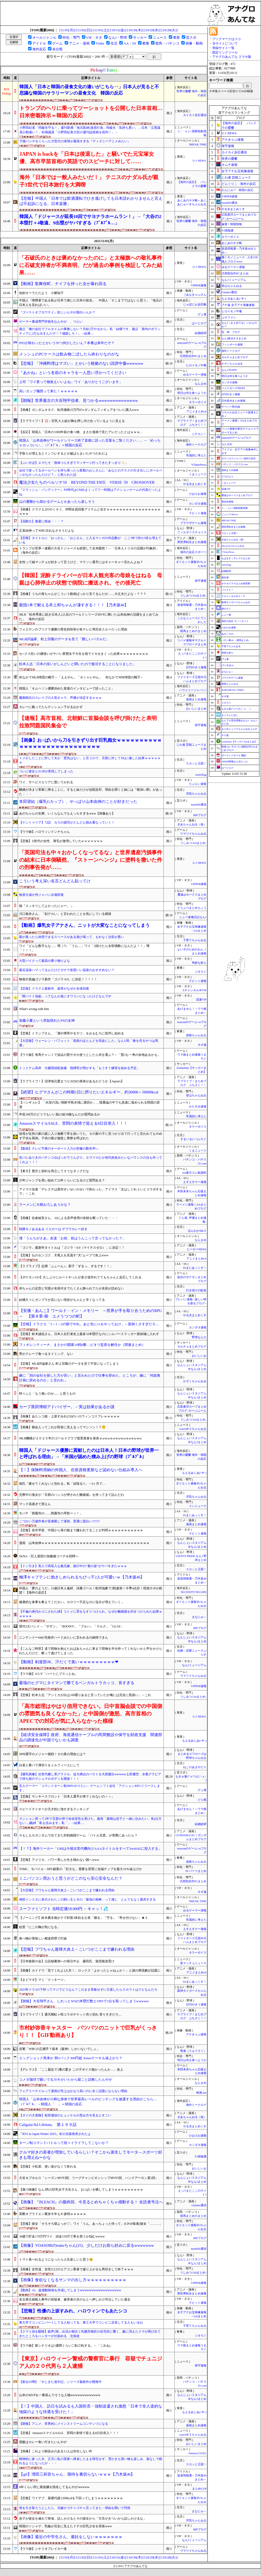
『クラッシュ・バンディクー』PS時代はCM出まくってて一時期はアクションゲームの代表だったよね (90, 492)
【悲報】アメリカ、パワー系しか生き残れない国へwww (59, 1860)
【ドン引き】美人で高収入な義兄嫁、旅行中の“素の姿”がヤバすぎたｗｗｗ (73, 1566)
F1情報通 (200, 2156)
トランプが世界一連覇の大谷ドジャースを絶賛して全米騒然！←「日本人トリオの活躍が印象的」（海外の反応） (89, 550)
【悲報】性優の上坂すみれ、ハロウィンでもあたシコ (73, 2310)
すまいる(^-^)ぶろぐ (193, 1139)
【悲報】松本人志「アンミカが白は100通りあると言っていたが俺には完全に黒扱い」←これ (85, 1695)
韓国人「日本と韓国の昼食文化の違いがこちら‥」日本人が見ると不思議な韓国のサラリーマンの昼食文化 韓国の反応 (89, 90)
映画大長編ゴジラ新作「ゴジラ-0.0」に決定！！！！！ (58, 979)
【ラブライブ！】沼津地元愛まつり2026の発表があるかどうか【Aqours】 (71, 1081)
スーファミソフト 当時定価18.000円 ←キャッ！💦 (63, 1909)
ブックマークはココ (226, 39)
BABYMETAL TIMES (233, 690)
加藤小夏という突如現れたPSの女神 (47, 1020)
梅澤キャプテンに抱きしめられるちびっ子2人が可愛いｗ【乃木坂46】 (81, 1577)
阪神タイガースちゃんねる (236, 602)
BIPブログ (199, 815)
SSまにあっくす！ (194, 1267)
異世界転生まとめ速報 (191, 542)
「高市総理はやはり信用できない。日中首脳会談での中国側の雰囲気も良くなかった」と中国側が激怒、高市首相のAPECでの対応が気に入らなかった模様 (90, 1713)
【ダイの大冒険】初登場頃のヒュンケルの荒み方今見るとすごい (65, 2115)
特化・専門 (71, 37)
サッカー (140, 37)
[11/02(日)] (84, 30)
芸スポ (191, 37)
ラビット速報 (197, 513)
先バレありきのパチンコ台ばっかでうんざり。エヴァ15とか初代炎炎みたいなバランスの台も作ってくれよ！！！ (90, 1160)
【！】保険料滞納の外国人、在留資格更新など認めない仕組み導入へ (80, 1470)
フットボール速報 (232, 344)
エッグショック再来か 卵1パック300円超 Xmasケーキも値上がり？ (70, 2058)
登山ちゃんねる (196, 1095)
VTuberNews (198, 464)
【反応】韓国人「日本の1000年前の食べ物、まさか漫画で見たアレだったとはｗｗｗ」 (81, 432)
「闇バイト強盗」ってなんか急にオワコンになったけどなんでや (65, 996)
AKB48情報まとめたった (235, 761)
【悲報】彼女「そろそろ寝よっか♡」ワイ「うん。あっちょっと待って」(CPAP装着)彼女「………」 (90, 2224)
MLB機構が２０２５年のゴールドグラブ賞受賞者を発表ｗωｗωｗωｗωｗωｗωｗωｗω (80, 1438)
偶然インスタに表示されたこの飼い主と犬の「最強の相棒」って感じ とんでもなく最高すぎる (87, 1899)
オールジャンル (44, 37)
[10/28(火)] (169, 30)
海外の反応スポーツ (193, 552)
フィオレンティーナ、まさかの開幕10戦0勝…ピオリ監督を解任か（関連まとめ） (82, 1345)
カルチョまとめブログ (191, 1346)
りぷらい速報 (197, 783)
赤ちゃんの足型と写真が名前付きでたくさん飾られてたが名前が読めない (71, 1288)
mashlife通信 (198, 804)
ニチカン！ (199, 434)
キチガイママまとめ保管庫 (236, 583)
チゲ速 (225, 735)
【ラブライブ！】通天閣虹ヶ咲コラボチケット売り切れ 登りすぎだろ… (70, 2014)
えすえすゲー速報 (194, 1182)
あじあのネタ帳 (232, 242)
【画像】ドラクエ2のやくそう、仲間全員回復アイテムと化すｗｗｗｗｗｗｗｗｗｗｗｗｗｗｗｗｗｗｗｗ (90, 512)
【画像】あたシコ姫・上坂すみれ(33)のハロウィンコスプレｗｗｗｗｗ (69, 1416)
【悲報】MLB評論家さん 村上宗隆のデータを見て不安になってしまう (69, 1363)
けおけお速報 (197, 493)
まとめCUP (199, 2488)
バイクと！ (227, 590)
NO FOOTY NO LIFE (193, 1592)
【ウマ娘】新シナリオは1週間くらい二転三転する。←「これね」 (66, 2345)
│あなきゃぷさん (195, 294)
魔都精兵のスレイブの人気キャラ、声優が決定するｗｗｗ (60, 698)
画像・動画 (194, 43)
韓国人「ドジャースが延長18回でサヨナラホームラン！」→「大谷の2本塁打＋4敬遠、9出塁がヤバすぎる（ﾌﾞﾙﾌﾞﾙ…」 (90, 219)
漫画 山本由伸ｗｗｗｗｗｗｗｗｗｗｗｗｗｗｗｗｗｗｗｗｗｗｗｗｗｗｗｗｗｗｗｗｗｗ (84, 1543)
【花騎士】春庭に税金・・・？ (41, 521)
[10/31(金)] (118, 30)
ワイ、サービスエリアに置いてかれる (46, 782)
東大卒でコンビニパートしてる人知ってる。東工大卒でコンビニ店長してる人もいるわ (81, 2322)
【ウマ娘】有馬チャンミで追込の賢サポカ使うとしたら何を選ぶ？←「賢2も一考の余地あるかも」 (90, 1055)
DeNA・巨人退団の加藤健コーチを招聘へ (48, 1556)
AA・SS (129, 43)
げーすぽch (227, 665)
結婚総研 (200, 333)
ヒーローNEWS (196, 1249)
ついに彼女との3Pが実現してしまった (46, 771)
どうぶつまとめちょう (191, 907)
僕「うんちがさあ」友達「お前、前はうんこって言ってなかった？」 (72, 1238)
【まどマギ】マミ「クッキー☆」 (43, 1980)
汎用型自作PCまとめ (193, 356)
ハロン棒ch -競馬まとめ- (235, 640)
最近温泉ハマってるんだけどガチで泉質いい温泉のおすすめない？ (66, 970)
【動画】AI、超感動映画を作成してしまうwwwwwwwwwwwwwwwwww (70, 2290)
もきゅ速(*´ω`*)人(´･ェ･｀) (236, 709)
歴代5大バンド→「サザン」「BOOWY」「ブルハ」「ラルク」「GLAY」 (71, 1626)
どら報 (202, 1799)
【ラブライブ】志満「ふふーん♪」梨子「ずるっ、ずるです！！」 (66, 1266)
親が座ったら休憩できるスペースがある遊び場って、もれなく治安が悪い (71, 937)
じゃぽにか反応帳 (194, 304)
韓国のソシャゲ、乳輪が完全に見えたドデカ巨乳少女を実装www (65, 2526)
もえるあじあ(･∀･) (194, 1472)
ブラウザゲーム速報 (193, 523)
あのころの (227, 634)
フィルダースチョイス (191, 532)
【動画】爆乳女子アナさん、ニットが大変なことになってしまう (84, 925)
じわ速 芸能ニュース (236, 177)
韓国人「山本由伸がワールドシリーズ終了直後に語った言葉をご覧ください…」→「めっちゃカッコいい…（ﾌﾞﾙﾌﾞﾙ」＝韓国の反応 (90, 442)
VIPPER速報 (198, 285)
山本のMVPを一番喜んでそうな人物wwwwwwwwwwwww (59, 2395)
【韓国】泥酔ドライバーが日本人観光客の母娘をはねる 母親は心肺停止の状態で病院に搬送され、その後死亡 (90, 579)
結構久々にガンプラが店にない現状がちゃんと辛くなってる (62, 1300)
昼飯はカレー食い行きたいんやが (43, 2442)
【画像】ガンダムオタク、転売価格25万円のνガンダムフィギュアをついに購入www (79, 410)
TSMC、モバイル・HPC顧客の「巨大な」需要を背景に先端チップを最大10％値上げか (80, 1869)
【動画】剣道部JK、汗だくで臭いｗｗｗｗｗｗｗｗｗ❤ (68, 1662)
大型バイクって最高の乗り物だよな (44, 961)
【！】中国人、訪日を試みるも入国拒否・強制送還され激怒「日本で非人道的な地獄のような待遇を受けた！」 (90, 2409)
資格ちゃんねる (196, 1035)
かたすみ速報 (197, 1106)
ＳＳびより (227, 476)
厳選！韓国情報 (232, 224)
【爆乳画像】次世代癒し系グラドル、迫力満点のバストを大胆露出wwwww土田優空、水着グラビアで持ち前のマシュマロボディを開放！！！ (90, 1776)
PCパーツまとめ (195, 1871)
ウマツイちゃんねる (193, 833)
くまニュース (197, 474)
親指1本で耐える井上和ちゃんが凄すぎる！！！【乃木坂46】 (73, 605)
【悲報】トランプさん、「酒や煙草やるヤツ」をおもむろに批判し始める (71, 1033)
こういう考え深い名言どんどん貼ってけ (55, 881)
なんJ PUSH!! (229, 369)
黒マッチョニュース (193, 1963)
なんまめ (200, 383)
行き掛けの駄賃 (196, 1290)
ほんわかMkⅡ (197, 1230)
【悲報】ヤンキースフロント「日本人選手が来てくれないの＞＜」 (66, 1796)
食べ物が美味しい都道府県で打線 (43, 1938)
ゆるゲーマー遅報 (194, 374)
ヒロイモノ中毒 (196, 365)
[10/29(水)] (152, 30)
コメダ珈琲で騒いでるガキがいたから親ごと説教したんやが (65, 2079)
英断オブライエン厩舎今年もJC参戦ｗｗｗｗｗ (52, 2214)
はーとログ (199, 323)
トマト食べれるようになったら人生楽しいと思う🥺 (56, 2259)
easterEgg (200, 774)
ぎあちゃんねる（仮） (191, 824)
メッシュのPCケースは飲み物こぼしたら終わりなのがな (69, 354)
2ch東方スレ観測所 (194, 1172)
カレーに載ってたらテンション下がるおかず (51, 707)
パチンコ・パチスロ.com (235, 464)
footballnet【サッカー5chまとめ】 (239, 741)
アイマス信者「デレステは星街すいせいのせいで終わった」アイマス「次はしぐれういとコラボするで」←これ (90, 1191)
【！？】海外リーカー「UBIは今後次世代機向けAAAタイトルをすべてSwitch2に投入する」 (90, 1848)
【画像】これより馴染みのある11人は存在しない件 (55, 2451)
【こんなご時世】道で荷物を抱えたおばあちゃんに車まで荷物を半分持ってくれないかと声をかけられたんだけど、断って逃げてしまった (90, 1651)
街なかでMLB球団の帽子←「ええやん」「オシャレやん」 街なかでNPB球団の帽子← (81, 677)
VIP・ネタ (94, 37)
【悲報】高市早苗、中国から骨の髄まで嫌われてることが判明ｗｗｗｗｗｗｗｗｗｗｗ (81, 1530)
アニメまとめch (196, 411)
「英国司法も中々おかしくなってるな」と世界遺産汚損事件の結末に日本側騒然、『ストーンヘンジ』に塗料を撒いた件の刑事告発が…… (90, 859)
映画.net (201, 2092)
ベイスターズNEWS (233, 388)
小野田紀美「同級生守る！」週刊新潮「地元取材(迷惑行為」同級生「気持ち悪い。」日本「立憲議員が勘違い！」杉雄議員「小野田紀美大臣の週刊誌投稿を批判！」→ (89, 130)
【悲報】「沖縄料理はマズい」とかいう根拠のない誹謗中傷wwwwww (81, 363)
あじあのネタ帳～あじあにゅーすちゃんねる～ (191, 204)
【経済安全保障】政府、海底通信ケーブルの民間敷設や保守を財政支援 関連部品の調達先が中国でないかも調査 (90, 1737)
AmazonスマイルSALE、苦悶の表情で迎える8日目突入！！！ (73, 1123)
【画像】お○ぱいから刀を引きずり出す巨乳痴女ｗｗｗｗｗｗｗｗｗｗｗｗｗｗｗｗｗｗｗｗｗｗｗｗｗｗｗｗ (90, 743)
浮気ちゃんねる (196, 793)
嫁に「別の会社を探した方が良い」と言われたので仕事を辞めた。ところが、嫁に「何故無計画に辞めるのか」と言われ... (89, 1377)
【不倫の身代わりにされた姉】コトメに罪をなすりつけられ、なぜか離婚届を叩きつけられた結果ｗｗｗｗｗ (90, 1614)
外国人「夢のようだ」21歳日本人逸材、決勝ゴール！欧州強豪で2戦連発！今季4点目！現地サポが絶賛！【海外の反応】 (90, 1590)
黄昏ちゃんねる (230, 684)
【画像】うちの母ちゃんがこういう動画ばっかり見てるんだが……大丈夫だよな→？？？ (82, 594)
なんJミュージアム (194, 1665)
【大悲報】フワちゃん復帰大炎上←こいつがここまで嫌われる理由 (66, 1890)
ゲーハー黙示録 (231, 406)
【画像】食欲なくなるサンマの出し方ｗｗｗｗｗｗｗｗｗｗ (72, 2280)
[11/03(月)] (67, 30)
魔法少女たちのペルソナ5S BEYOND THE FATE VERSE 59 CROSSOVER (86, 482)
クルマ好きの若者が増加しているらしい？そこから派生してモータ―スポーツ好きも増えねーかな (90, 2155)
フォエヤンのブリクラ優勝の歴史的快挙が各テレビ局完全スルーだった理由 (73, 629)
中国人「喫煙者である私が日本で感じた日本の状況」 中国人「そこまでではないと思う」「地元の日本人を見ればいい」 (90, 303)
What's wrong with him (34, 1009)
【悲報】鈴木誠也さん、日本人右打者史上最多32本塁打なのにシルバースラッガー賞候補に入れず (89, 1334)
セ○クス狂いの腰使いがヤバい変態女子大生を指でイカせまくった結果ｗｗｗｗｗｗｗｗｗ (83, 654)
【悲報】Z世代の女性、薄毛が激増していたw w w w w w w (60, 841)
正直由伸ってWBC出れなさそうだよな (46, 530)
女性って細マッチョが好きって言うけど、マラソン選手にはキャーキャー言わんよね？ (81, 562)
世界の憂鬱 (229, 159)
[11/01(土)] (101, 30)
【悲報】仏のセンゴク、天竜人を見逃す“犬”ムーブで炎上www (63, 1255)
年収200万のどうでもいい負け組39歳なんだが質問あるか (59, 1114)
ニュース (160, 37)
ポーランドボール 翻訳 (234, 755)
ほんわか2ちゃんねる (233, 546)
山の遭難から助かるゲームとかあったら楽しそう (57, 502)
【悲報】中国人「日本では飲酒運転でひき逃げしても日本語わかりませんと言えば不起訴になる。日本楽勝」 (90, 201)
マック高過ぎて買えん (35, 1504)
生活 (113, 43)
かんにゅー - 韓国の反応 (237, 190)
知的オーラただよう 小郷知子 (41, 293)
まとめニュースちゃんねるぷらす (239, 729)
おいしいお (199, 1355)
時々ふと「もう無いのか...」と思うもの (47, 1393)
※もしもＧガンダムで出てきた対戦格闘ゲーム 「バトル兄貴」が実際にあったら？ (78, 1835)
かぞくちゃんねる (194, 1381)
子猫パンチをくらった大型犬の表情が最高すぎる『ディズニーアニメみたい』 (75, 141)
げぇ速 (202, 314)
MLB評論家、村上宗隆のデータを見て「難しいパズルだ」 (64, 639)
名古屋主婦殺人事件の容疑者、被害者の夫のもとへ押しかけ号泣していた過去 (74, 2299)
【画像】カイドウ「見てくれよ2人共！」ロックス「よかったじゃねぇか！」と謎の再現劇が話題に (90, 1970)
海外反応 (39, 49)
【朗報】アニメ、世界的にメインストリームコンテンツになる (63, 2424)
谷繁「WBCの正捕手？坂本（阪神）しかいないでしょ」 (59, 2049)
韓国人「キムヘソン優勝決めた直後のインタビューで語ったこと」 (66, 688)
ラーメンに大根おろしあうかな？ (45, 1205)
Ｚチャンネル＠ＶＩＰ (233, 596)
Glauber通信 (199, 2205)
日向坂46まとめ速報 (233, 400)
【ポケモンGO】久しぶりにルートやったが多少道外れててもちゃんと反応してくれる (80, 1277)
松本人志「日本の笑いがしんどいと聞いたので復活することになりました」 (77, 664)
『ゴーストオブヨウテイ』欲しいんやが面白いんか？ (57, 312)
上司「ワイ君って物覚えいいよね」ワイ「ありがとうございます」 (70, 382)
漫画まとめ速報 (196, 699)
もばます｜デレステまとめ (236, 558)
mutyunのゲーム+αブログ (236, 437)
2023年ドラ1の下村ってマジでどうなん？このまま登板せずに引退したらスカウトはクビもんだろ (88, 1989)
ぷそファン (229, 317)
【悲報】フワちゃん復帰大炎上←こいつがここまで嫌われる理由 (76, 1949)
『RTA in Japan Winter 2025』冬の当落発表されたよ (55, 2134)
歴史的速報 (227, 501)
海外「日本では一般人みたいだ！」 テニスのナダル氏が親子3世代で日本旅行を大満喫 (88, 181)
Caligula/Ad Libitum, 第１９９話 (47, 2125)
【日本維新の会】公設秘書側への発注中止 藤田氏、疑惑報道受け (66, 1961)
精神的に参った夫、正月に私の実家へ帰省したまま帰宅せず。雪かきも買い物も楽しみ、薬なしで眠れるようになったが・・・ (90, 2461)
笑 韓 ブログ (231, 332)
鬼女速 (225, 577)
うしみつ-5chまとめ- (193, 595)
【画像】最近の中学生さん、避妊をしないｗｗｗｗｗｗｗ (70, 2537)
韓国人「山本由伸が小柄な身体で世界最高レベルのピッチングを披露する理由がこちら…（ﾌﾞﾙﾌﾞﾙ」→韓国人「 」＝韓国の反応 (88, 2101)
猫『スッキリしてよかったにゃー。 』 (46, 906)
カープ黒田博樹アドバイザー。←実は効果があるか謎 (66, 1407)
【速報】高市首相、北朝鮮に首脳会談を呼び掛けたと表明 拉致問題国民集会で (90, 721)
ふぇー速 (226, 614)
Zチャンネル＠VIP (194, 990)
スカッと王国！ (196, 763)
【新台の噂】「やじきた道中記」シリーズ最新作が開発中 (60, 2382)
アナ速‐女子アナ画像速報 (238, 304)
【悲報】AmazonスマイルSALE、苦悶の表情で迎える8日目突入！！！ (69, 2433)
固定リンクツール (225, 52)
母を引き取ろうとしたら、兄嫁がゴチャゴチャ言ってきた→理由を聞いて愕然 (74, 2508)
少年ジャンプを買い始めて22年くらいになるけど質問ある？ (62, 1180)
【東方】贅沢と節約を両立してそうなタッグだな (54, 1171)
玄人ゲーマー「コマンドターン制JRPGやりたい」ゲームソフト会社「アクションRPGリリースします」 (89, 1788)
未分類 (57, 49)
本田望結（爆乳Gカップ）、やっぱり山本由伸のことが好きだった (78, 801)
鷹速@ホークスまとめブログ (237, 495)
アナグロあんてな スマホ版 (231, 57)
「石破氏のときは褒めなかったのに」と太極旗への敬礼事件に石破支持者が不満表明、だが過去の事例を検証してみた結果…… (90, 265)
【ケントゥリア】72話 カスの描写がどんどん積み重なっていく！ (66, 822)
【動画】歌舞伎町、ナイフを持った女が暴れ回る (63, 284)
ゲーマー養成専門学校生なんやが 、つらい (51, 321)
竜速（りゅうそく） (193, 2050)
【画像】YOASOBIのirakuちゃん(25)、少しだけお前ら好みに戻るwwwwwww (86, 2245)
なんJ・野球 (117, 37)
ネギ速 (202, 1044)
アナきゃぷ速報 (196, 2034)
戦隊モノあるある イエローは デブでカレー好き (53, 1229)
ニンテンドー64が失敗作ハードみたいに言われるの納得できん (63, 1637)
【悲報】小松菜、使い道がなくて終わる (47, 2166)
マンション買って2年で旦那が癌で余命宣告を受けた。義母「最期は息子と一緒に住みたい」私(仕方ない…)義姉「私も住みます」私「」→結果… (90, 1821)
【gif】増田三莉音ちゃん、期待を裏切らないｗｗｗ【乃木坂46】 (77, 2474)
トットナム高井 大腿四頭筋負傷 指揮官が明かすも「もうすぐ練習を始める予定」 (79, 1068)
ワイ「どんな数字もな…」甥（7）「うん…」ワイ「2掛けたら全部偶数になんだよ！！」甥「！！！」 (84, 948)
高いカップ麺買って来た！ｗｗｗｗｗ (48, 391)
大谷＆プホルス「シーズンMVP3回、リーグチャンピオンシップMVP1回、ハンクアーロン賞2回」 (88, 2178)
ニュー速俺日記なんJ (192, 917)
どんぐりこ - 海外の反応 (239, 184)
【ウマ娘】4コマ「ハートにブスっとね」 (48, 1674)
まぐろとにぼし (230, 715)
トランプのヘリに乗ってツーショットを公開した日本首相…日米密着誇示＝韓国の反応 (90, 111)
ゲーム (57, 43)
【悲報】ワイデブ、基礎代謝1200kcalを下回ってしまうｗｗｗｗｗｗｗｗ (71, 2498)
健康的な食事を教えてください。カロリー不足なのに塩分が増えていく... (71, 1602)
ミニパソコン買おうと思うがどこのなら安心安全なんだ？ (70, 1878)
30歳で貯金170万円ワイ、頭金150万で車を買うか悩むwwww (62, 2236)
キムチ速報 (229, 165)
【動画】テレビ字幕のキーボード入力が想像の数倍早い (59, 1148)
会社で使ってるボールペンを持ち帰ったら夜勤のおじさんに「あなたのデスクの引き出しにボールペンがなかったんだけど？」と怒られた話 (90, 473)
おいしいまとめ (196, 708)
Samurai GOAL (197, 2453)
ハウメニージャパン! (192, 690)
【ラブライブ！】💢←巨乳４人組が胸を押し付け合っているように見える (72, 421)
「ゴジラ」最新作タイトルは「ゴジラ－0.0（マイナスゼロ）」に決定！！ (72, 1247)
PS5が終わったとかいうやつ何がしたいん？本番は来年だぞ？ (66, 343)
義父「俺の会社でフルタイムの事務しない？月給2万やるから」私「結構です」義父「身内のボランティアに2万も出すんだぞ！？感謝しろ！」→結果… (90, 331)
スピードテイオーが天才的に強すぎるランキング (54, 1809)
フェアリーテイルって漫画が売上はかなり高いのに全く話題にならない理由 (73, 2091)
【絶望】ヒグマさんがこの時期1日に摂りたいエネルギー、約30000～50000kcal (88, 1092)
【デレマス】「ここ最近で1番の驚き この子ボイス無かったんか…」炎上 (71, 2069)
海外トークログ (196, 444)
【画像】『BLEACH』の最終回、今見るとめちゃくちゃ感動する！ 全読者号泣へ (91, 2202)
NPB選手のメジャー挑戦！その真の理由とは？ (52, 1754)
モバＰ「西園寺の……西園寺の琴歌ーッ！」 (51, 1513)
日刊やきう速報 (196, 667)
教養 (145, 43)
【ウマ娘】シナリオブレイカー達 (43, 2549)
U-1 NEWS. (199, 160)
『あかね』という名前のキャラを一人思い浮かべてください (72, 373)
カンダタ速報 (197, 503)
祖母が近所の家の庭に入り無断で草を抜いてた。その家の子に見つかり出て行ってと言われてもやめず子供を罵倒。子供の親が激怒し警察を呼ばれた (90, 1136)
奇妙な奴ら (199, 962)
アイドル (39, 43)
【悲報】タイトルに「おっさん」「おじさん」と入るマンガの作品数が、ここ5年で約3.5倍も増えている (90, 540)
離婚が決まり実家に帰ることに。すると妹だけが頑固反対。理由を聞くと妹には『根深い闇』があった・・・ (90, 792)
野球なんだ (199, 1337)
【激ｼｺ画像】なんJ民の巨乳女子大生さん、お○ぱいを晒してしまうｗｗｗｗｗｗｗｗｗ (81, 2189)
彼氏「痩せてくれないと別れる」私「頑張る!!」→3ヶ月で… (62, 1483)
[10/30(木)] (135, 30)
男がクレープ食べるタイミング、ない (46, 1354)
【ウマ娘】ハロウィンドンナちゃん (44, 832)
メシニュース (197, 1506)
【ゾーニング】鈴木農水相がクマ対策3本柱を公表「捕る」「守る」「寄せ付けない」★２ (83, 1918)
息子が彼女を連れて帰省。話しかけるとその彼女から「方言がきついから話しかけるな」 (82, 2518)
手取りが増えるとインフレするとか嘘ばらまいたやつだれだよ (63, 453)
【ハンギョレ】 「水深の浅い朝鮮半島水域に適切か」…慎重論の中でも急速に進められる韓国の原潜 (89, 1105)
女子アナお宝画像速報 (237, 171)
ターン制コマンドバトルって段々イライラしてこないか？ (64, 2143)
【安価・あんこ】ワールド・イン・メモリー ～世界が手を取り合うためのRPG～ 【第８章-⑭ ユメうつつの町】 (90, 1313)
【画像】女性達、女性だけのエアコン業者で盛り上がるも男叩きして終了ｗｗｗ (76, 2269)
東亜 (176, 37)
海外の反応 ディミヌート (235, 621)
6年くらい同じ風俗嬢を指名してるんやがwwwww (54, 2487)
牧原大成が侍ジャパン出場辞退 (41, 895)
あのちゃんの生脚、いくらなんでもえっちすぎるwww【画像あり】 (67, 813)
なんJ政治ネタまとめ (234, 338)
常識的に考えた (196, 455)
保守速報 (200, 580)
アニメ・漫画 (79, 43)
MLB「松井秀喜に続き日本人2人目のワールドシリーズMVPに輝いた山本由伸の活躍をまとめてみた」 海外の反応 (88, 617)
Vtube (100, 43)
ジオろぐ (200, 971)
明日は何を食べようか (191, 392)
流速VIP (201, 999)
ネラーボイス (197, 402)
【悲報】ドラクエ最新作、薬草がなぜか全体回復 (54, 988)
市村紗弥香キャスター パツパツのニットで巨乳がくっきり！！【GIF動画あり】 (88, 2031)
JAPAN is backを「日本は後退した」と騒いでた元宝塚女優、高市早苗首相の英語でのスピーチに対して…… (86, 157)
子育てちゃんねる (194, 940)
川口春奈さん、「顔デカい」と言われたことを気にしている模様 (65, 914)
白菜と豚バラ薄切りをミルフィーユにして (49, 1765)
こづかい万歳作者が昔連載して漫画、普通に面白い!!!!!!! (59, 1521)
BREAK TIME (197, 144)
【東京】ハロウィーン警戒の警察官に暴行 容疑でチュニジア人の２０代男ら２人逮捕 (90, 2362)
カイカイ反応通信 (194, 115)
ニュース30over (230, 514)
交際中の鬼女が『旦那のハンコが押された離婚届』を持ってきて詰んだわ (71, 1495)
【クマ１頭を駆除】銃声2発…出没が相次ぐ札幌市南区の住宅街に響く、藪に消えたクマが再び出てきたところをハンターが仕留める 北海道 (90, 2334)
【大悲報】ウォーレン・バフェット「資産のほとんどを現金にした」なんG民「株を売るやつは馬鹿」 (88, 1043)
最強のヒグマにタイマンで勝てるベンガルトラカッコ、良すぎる (76, 1683)
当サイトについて (225, 43)
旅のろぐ (226, 608)
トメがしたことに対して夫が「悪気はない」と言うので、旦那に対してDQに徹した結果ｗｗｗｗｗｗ (89, 760)
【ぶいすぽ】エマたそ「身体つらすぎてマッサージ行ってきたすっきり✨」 (73, 463)
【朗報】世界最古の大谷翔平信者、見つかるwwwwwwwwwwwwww (78, 400)
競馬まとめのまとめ (193, 631)
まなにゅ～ (199, 1617)
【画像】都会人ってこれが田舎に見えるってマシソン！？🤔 (62, 1427)
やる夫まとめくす (194, 484)
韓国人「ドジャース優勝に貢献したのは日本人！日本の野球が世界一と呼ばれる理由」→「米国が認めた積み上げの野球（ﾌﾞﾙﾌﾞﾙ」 (89, 1453)
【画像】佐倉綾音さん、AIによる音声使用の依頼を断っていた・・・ (68, 1218)
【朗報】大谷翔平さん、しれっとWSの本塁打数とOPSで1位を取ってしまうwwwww (84, 2001)
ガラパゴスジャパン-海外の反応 (239, 458)
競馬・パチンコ (167, 43)
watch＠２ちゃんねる (192, 1428)
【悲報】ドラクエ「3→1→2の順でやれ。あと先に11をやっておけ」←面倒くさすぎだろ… (89, 1324)
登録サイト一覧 (223, 48)
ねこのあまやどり (196, 1767)
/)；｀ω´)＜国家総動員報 (234, 508)
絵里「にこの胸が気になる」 (39, 1927)
